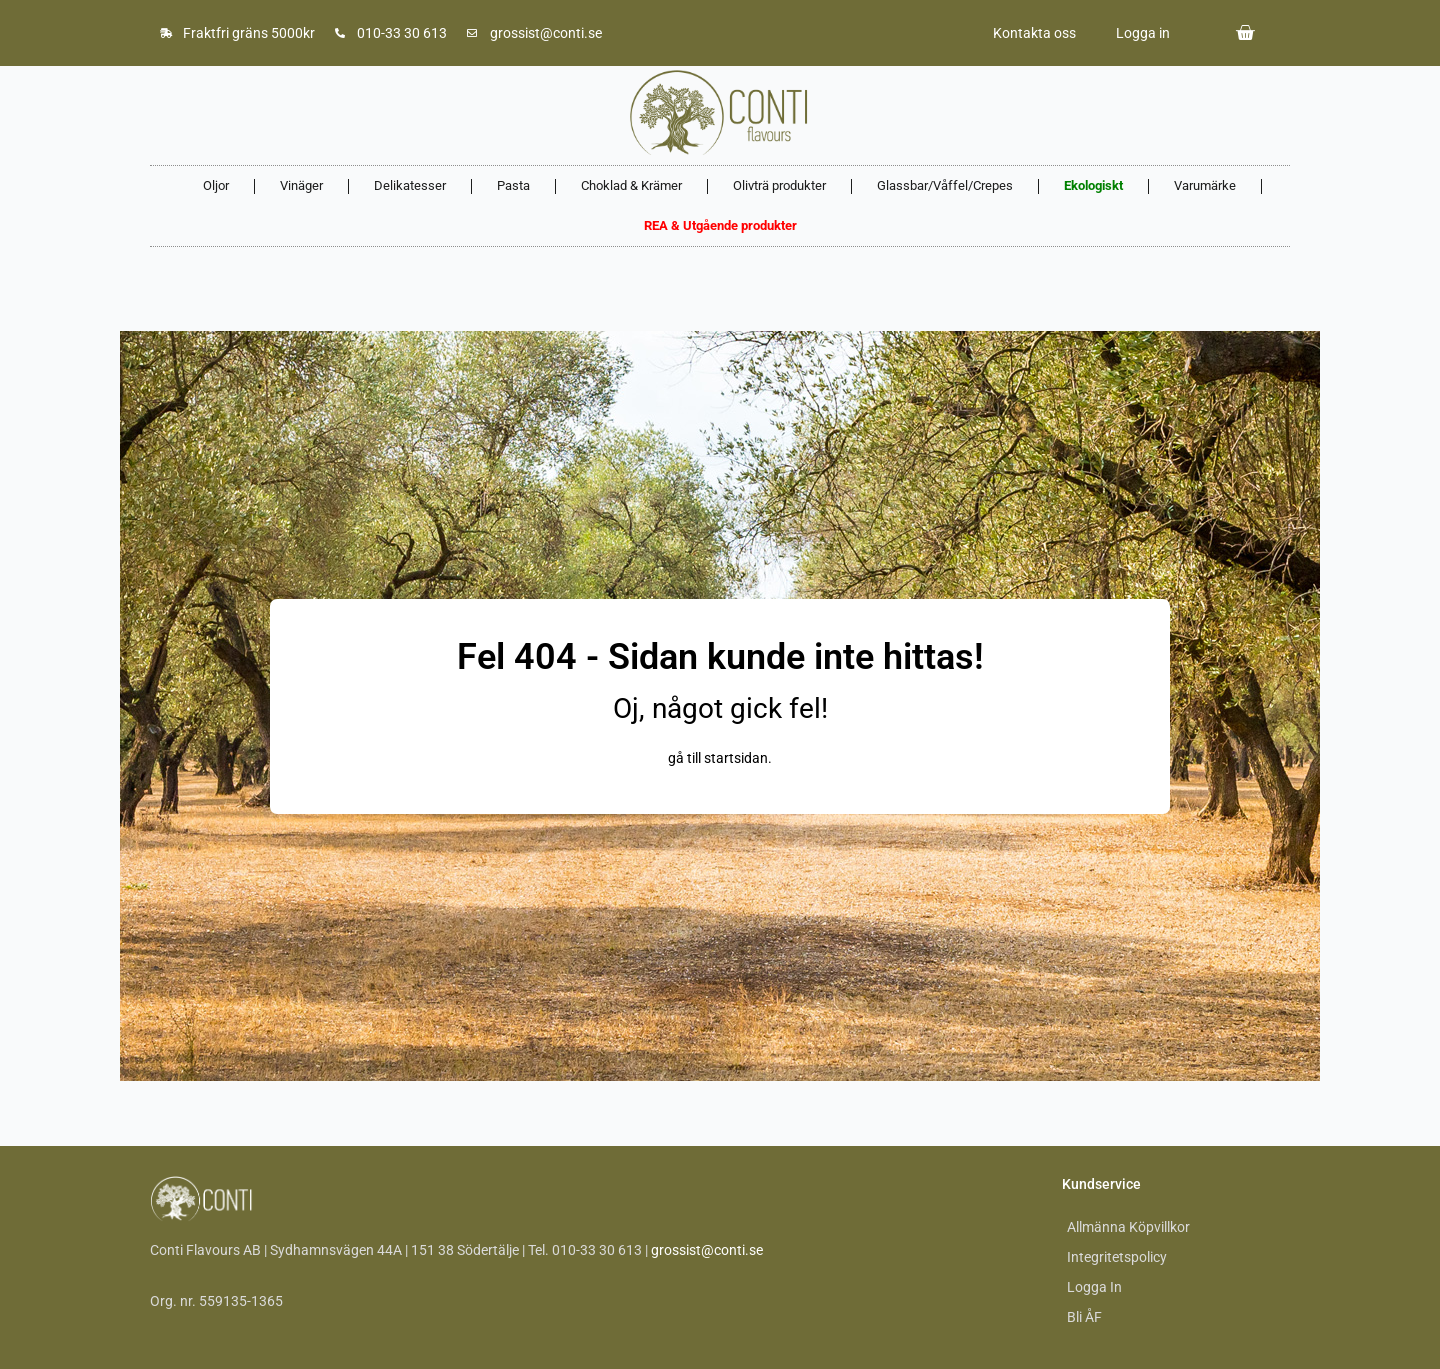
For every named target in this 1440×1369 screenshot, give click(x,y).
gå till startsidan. (720, 758)
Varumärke (1205, 185)
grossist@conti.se (707, 1250)
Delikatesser (410, 185)
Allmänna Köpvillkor (1128, 1227)
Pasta (513, 185)
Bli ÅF (1084, 1317)
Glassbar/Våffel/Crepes (945, 185)
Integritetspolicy (1117, 1257)
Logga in (1143, 33)
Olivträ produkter (779, 185)
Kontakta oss (1034, 33)
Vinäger (301, 185)
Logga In (1094, 1287)
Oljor (216, 185)
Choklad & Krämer (631, 185)
